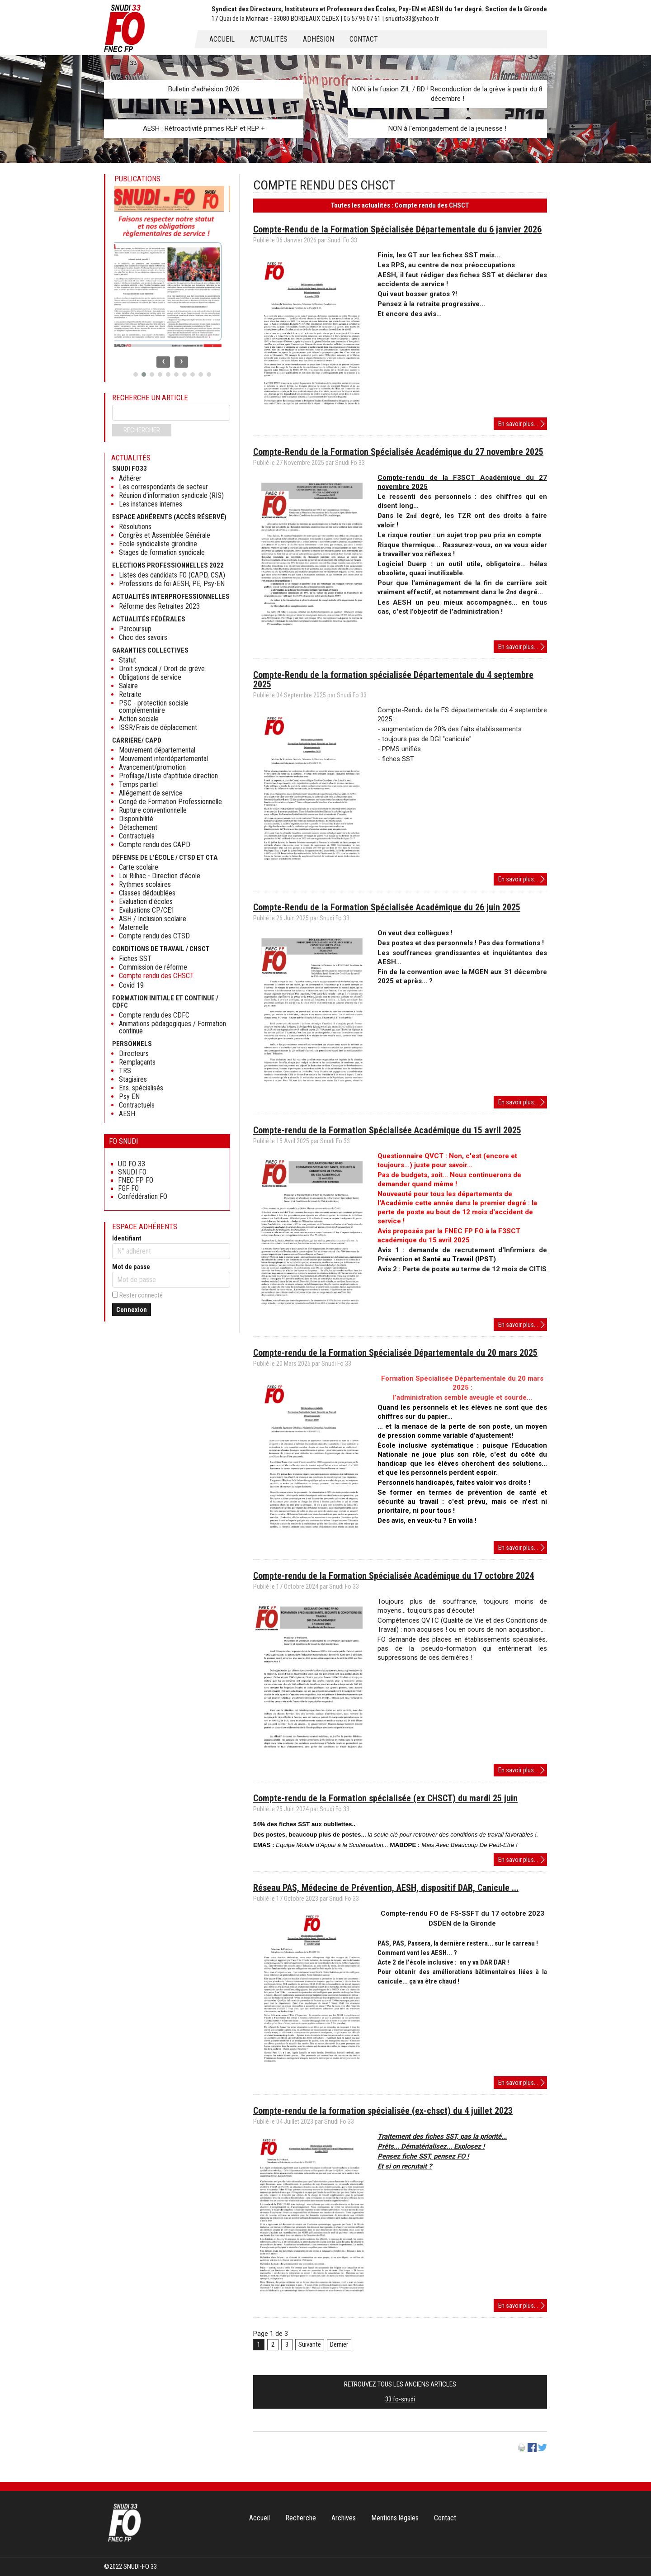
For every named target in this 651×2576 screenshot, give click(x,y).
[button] (136, 374)
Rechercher (141, 430)
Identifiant (127, 1238)
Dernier (339, 2344)
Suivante (309, 2344)
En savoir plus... (522, 424)
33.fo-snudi (400, 2399)
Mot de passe (131, 1267)
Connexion (131, 1310)
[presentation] (163, 362)
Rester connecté (141, 1295)
